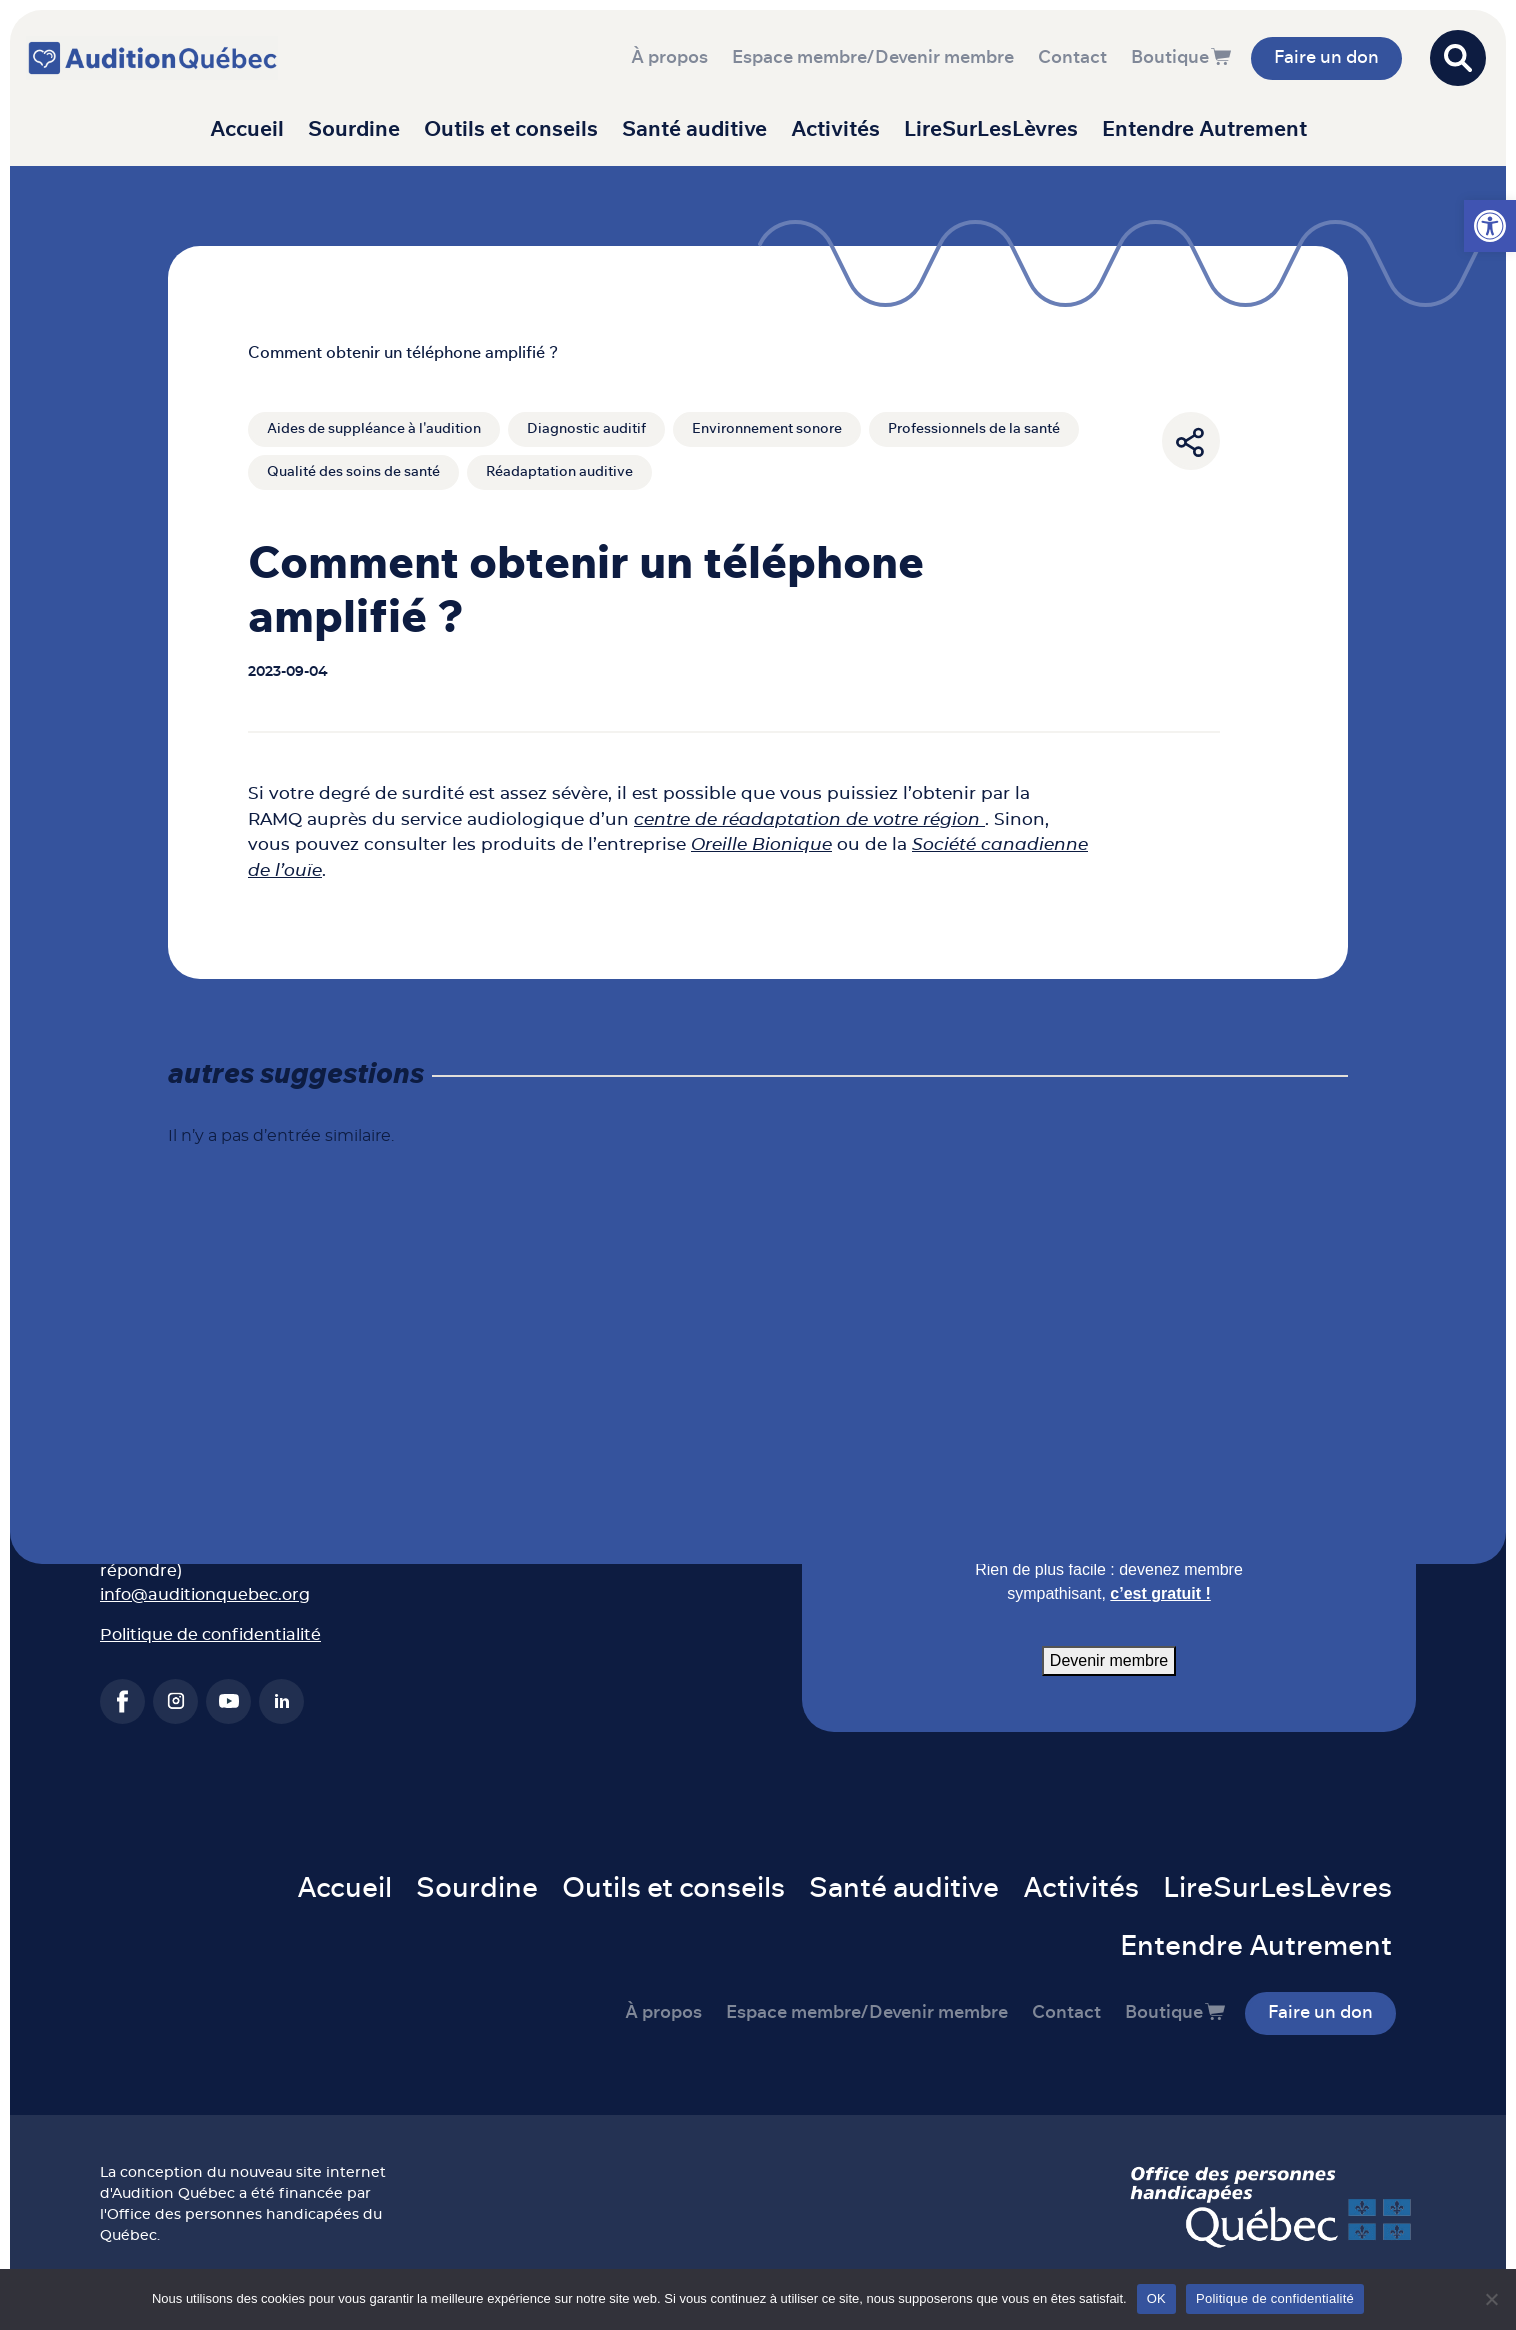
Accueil (247, 129)
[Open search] (1458, 58)
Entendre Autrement (1204, 129)
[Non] (1491, 2299)
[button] (1490, 226)
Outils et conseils (511, 129)
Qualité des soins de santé (353, 472)
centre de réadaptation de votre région (809, 818)
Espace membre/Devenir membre (873, 58)
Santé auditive (694, 129)
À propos (669, 58)
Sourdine (354, 129)
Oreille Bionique (761, 844)
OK (1156, 2298)
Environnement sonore (767, 429)
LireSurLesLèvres (991, 129)
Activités (835, 129)
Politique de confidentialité (210, 1635)
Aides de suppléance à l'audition (374, 429)
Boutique (1170, 58)
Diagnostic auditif (586, 429)
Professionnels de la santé (974, 429)
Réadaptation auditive (559, 472)
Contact (1072, 58)
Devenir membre (1109, 1660)
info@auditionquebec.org (205, 1595)
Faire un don (1326, 58)
